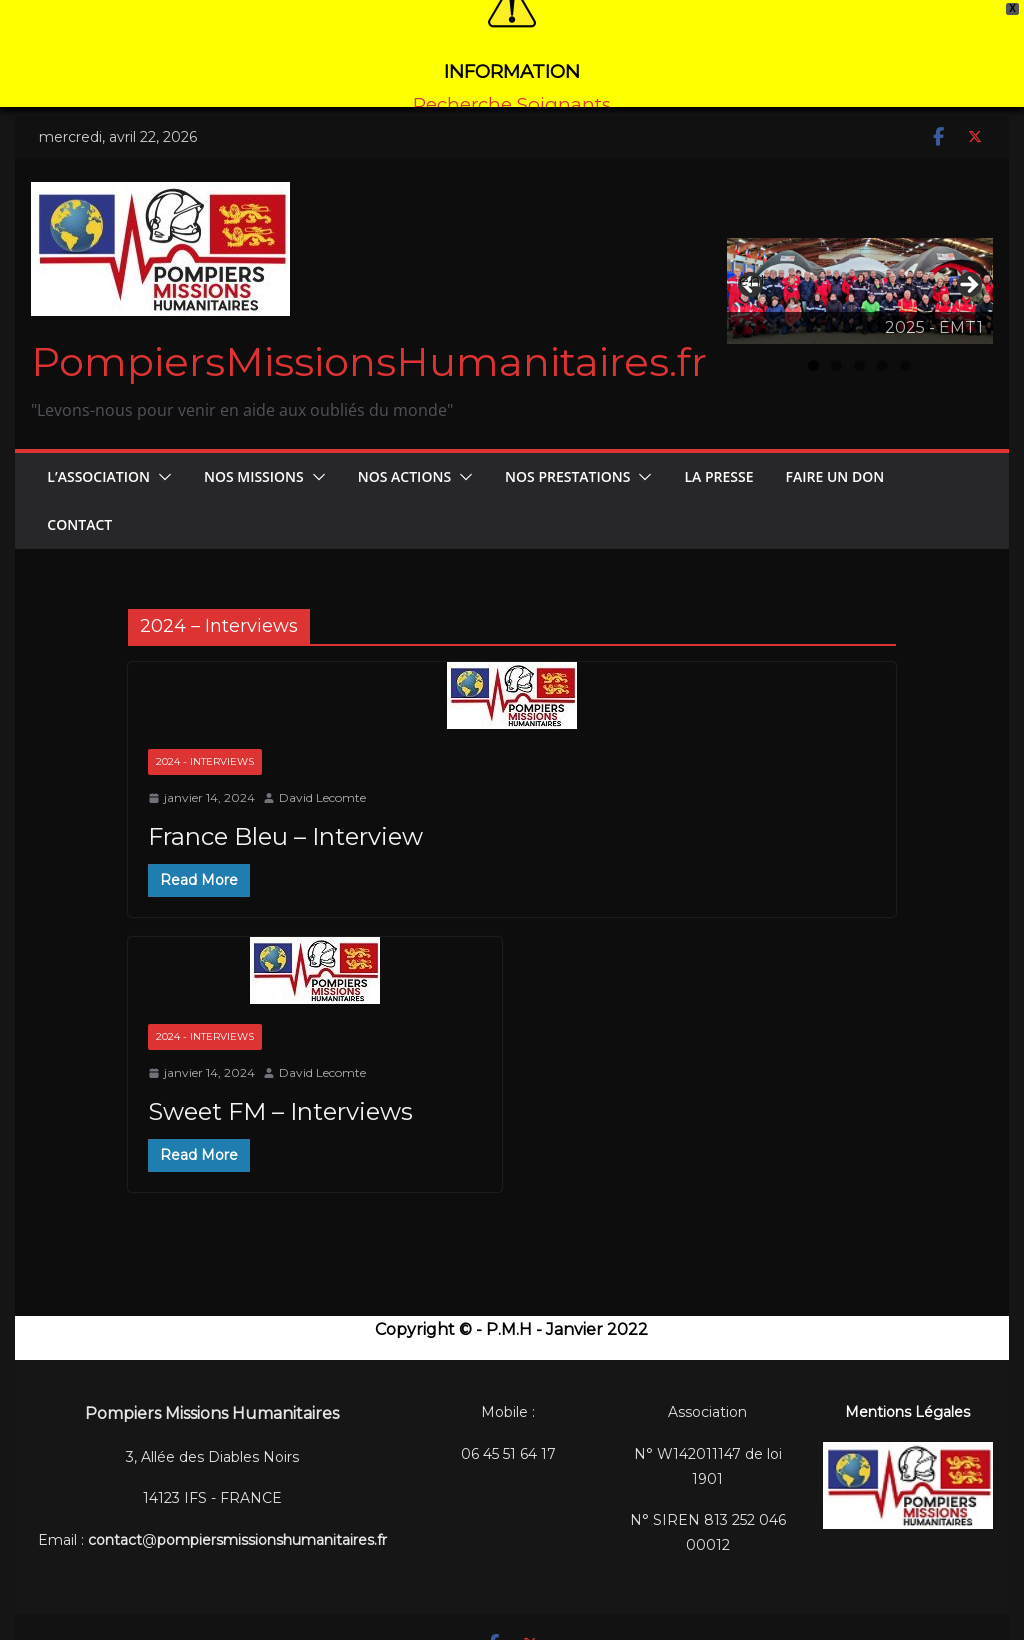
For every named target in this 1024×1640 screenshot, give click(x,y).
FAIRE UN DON (835, 453)
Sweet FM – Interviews (280, 1088)
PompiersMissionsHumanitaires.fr (369, 338)
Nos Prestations (567, 453)
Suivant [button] (968, 264)
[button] (161, 454)
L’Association (98, 453)
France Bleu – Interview (285, 813)
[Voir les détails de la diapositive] (859, 269)
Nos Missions (254, 453)
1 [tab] (813, 343)
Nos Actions (404, 453)
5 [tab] (905, 343)
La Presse (718, 453)
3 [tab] (859, 343)
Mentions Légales (907, 1390)
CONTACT (79, 501)
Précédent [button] (752, 258)
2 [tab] (836, 343)
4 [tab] (882, 343)
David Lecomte (322, 775)
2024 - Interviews (205, 739)
